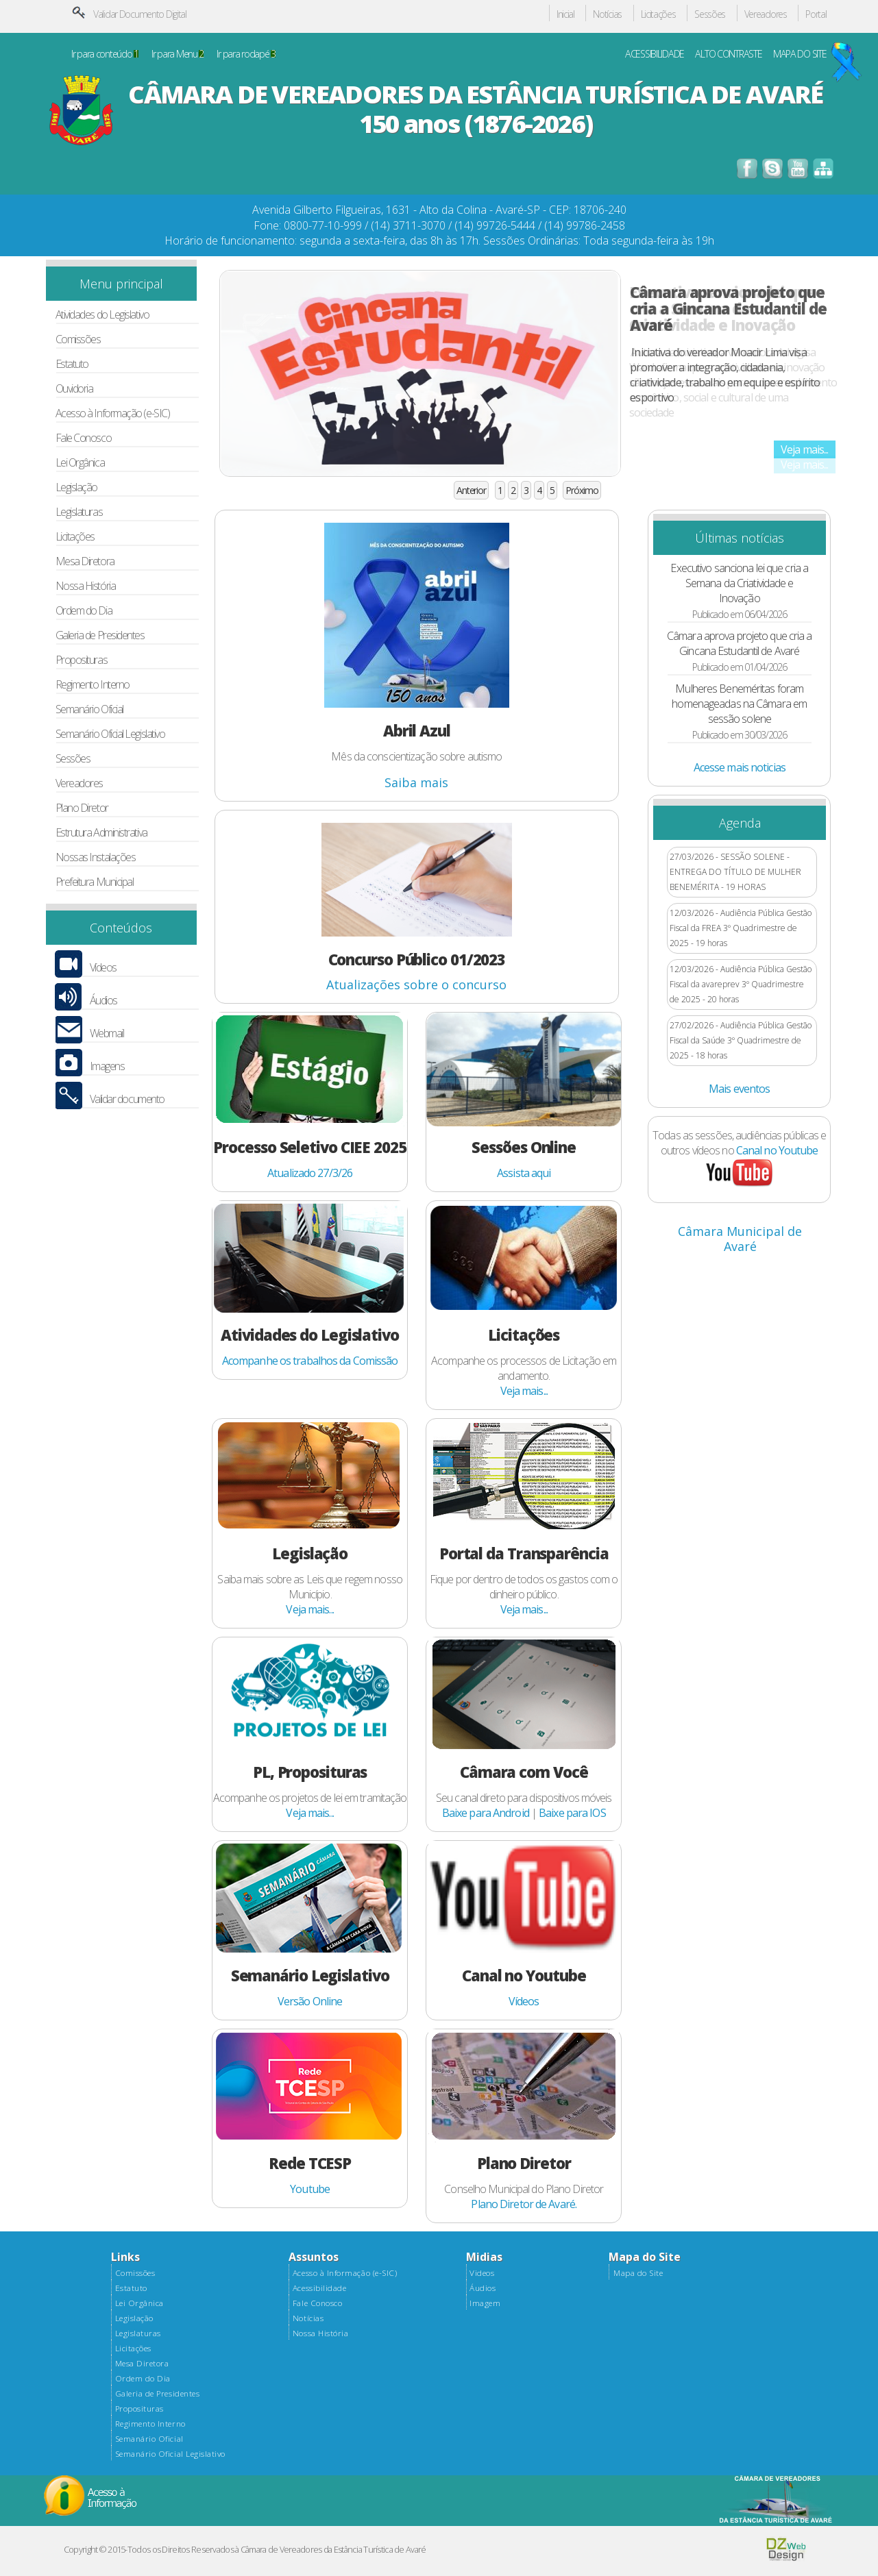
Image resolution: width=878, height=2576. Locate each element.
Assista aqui (523, 1172)
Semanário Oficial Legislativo (110, 734)
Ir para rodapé (246, 54)
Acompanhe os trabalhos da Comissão (310, 1360)
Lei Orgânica (80, 462)
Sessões (709, 15)
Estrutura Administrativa (101, 832)
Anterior (471, 490)
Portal (815, 15)
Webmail (107, 1033)
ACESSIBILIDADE (654, 54)
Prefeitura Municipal (95, 882)
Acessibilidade (319, 2288)
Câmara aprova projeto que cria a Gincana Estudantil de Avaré (728, 308)
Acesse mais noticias (739, 767)
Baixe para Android (485, 1812)
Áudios (103, 1000)
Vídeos (103, 967)
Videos (482, 2273)
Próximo (581, 490)
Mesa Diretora (85, 561)
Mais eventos (739, 1088)
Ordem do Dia (84, 610)
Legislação (76, 487)
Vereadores (765, 15)
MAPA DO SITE (800, 54)
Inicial (565, 15)
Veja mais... (804, 449)
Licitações (658, 15)
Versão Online (310, 2001)
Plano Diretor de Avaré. (523, 2204)
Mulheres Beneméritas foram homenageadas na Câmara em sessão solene (739, 703)
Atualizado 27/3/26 (309, 1172)
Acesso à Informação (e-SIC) (113, 413)
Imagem (485, 2303)
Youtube (310, 2188)
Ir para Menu (177, 54)
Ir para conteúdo (104, 54)
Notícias (607, 15)
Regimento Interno (93, 684)
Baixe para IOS (572, 1812)
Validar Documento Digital (139, 14)
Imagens (107, 1066)
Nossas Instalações (96, 857)
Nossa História (86, 586)
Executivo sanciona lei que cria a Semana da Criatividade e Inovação (739, 583)
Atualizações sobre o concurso (416, 984)
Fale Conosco (84, 438)
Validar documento (127, 1099)
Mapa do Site (638, 2273)
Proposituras (82, 660)
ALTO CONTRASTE (728, 54)
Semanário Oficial (89, 709)
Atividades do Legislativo (102, 314)
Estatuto (72, 364)
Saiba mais (416, 782)
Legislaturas (79, 512)
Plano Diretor (82, 808)
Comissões (78, 339)
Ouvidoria (74, 388)
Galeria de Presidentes (100, 635)
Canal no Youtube (777, 1150)
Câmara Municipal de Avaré (740, 1238)
